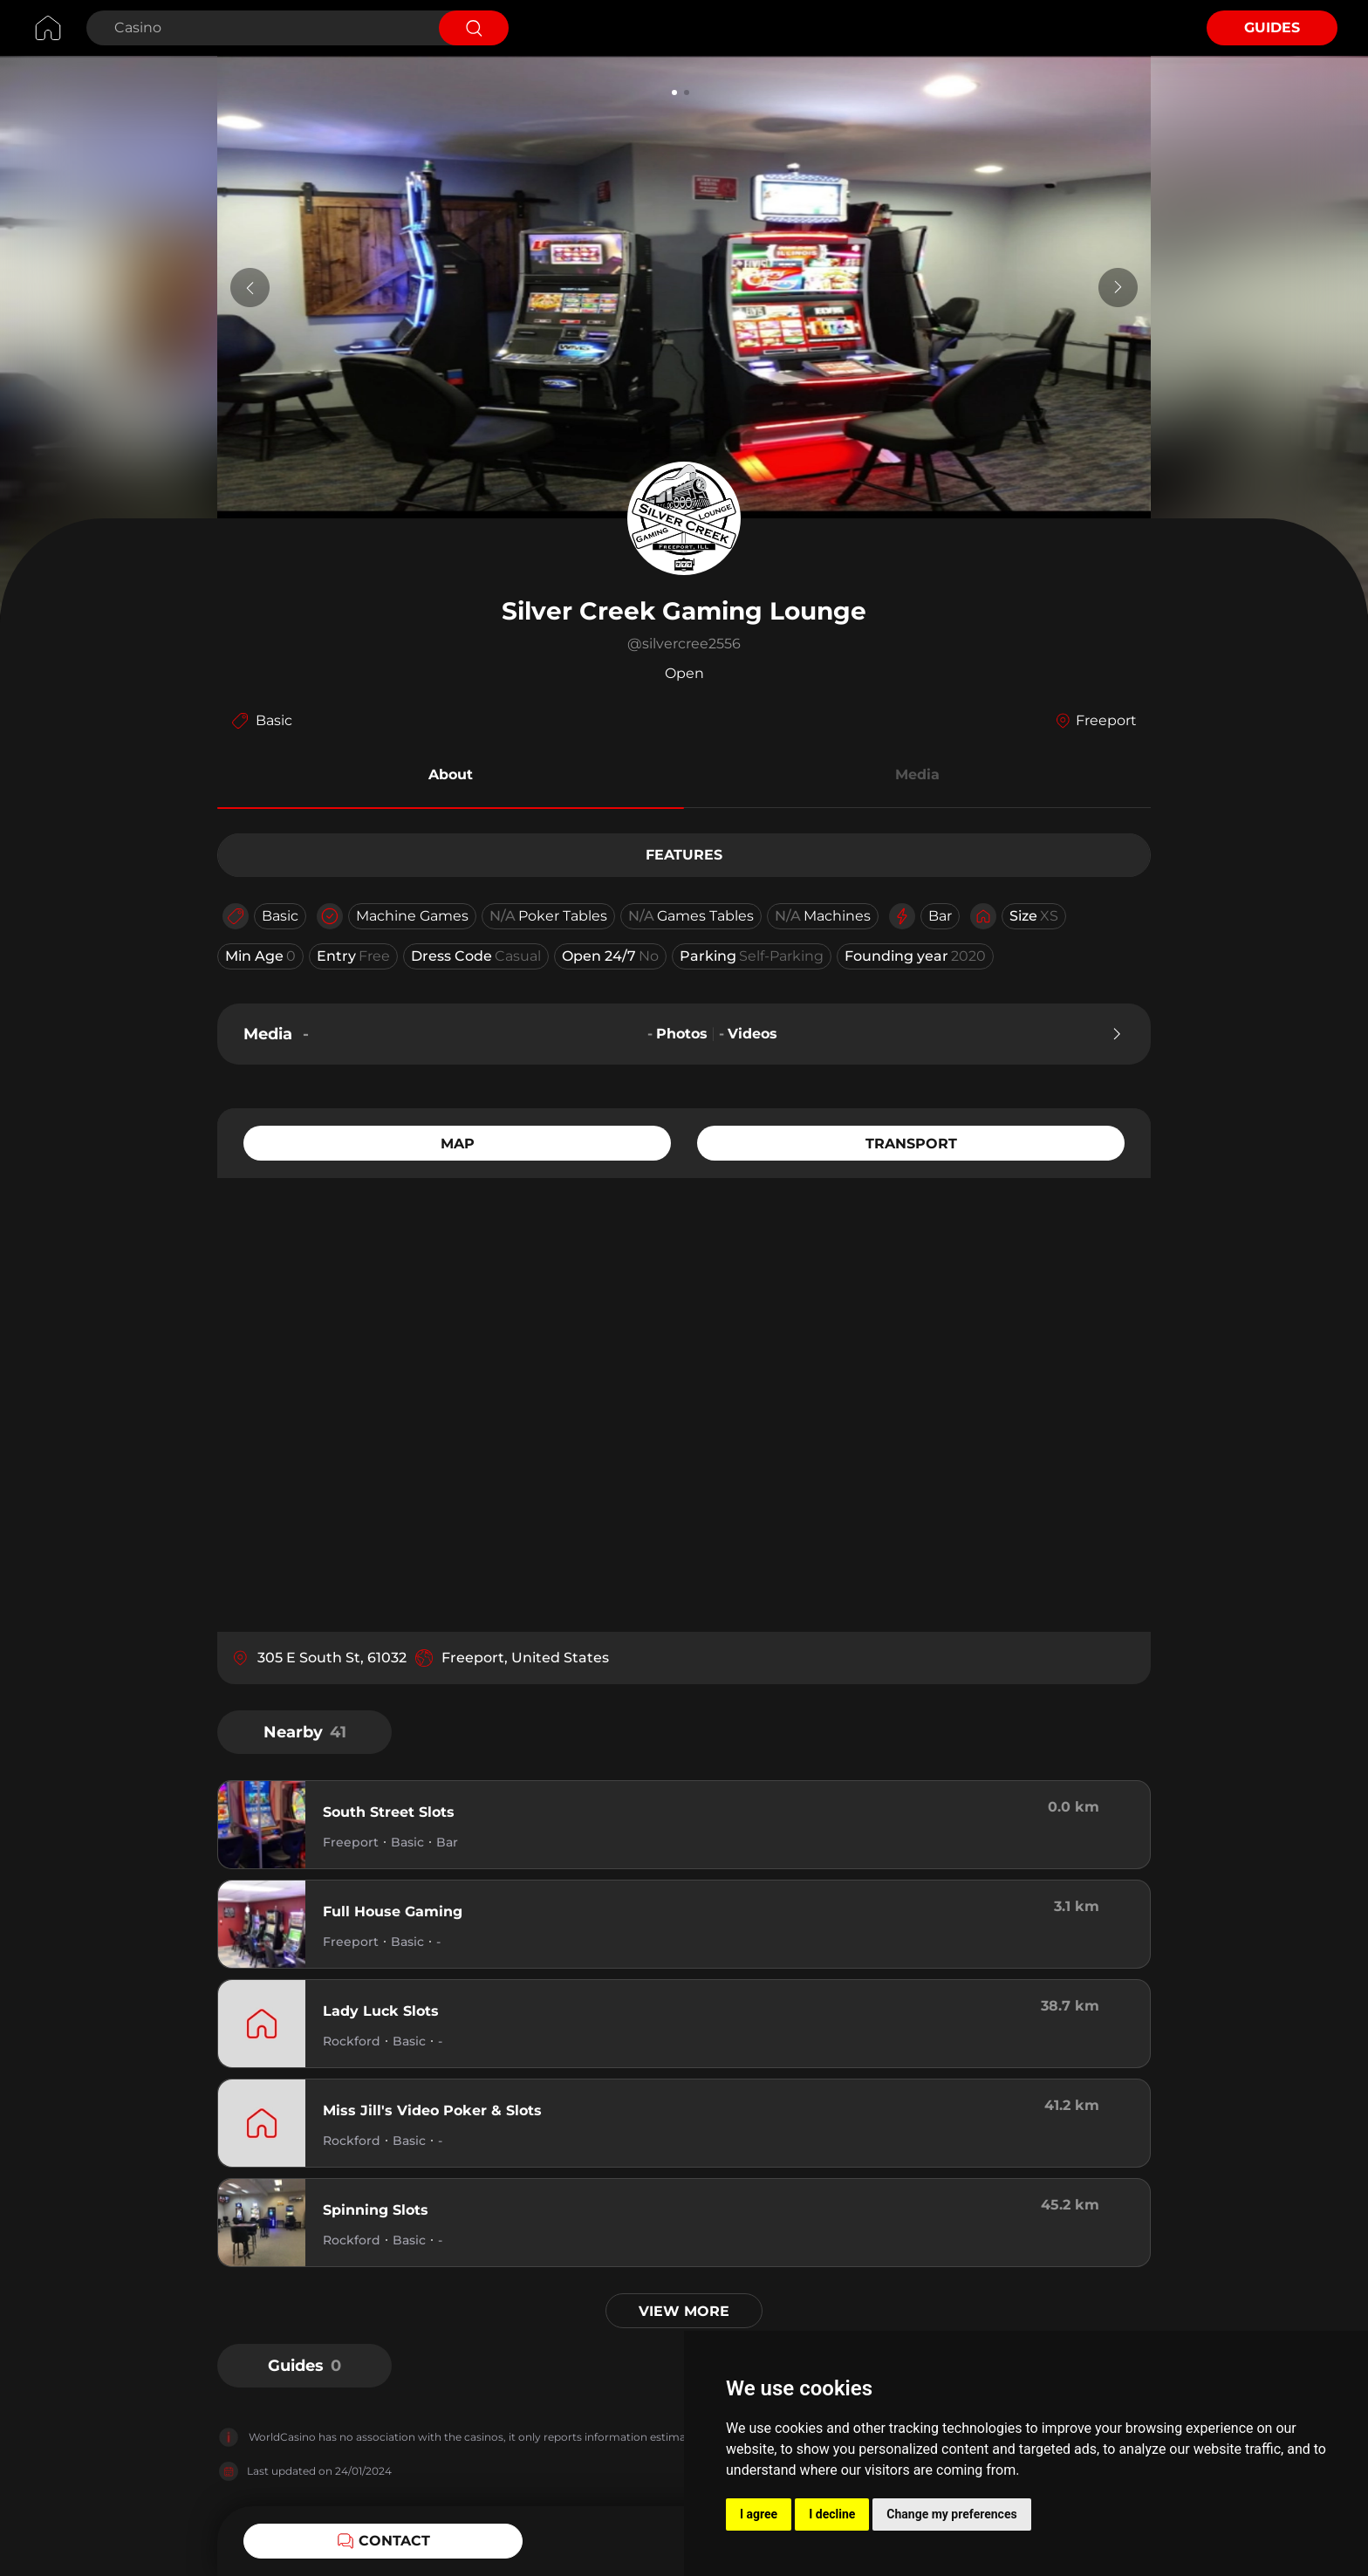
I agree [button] (758, 2514)
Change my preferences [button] (951, 2514)
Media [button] (917, 774)
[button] (450, 777)
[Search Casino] (260, 27)
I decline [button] (832, 2514)
